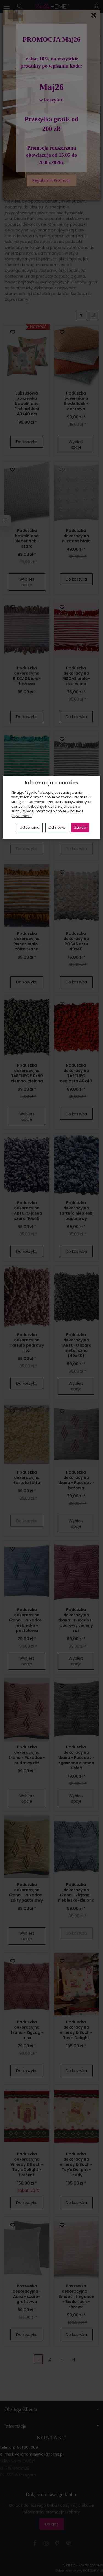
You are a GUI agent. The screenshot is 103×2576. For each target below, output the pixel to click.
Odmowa (56, 827)
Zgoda (80, 827)
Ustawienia (30, 827)
